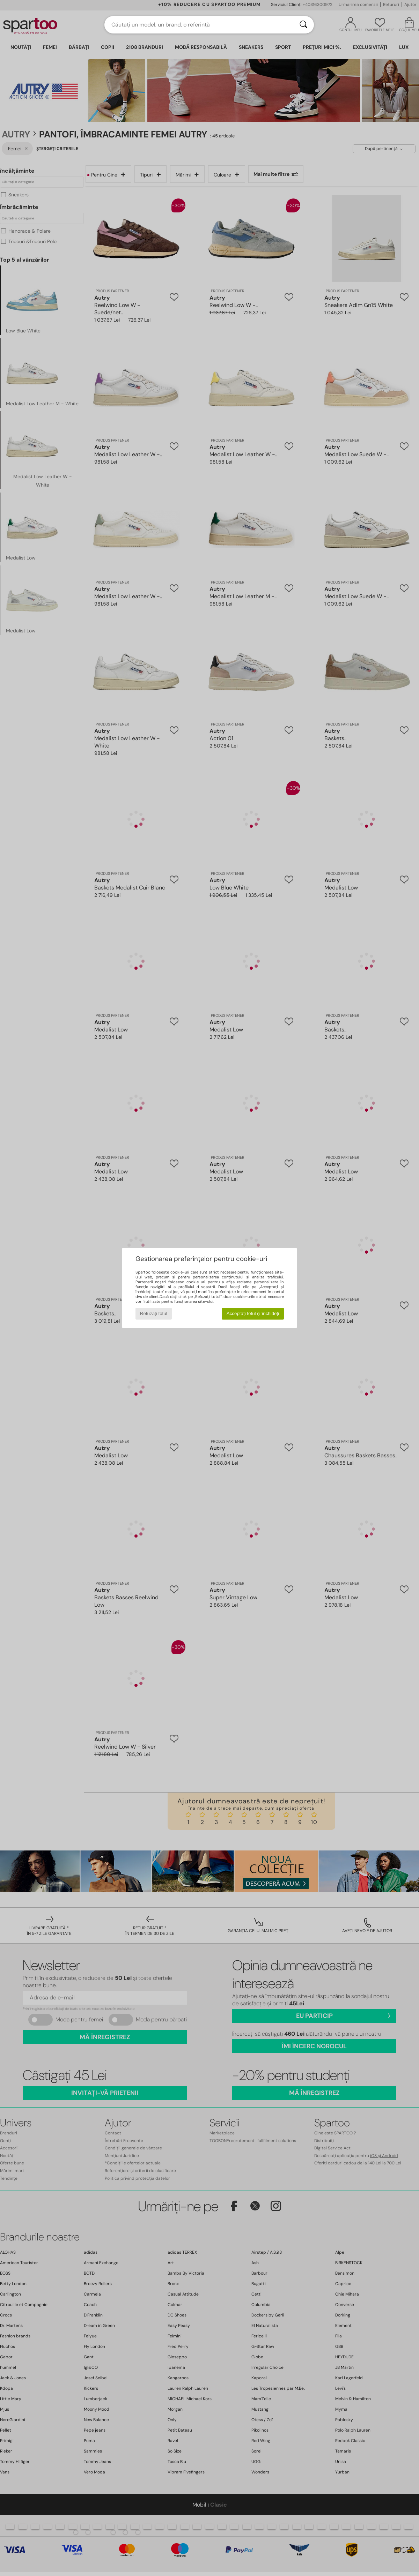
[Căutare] (303, 24)
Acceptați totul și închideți (253, 1313)
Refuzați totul (153, 1313)
